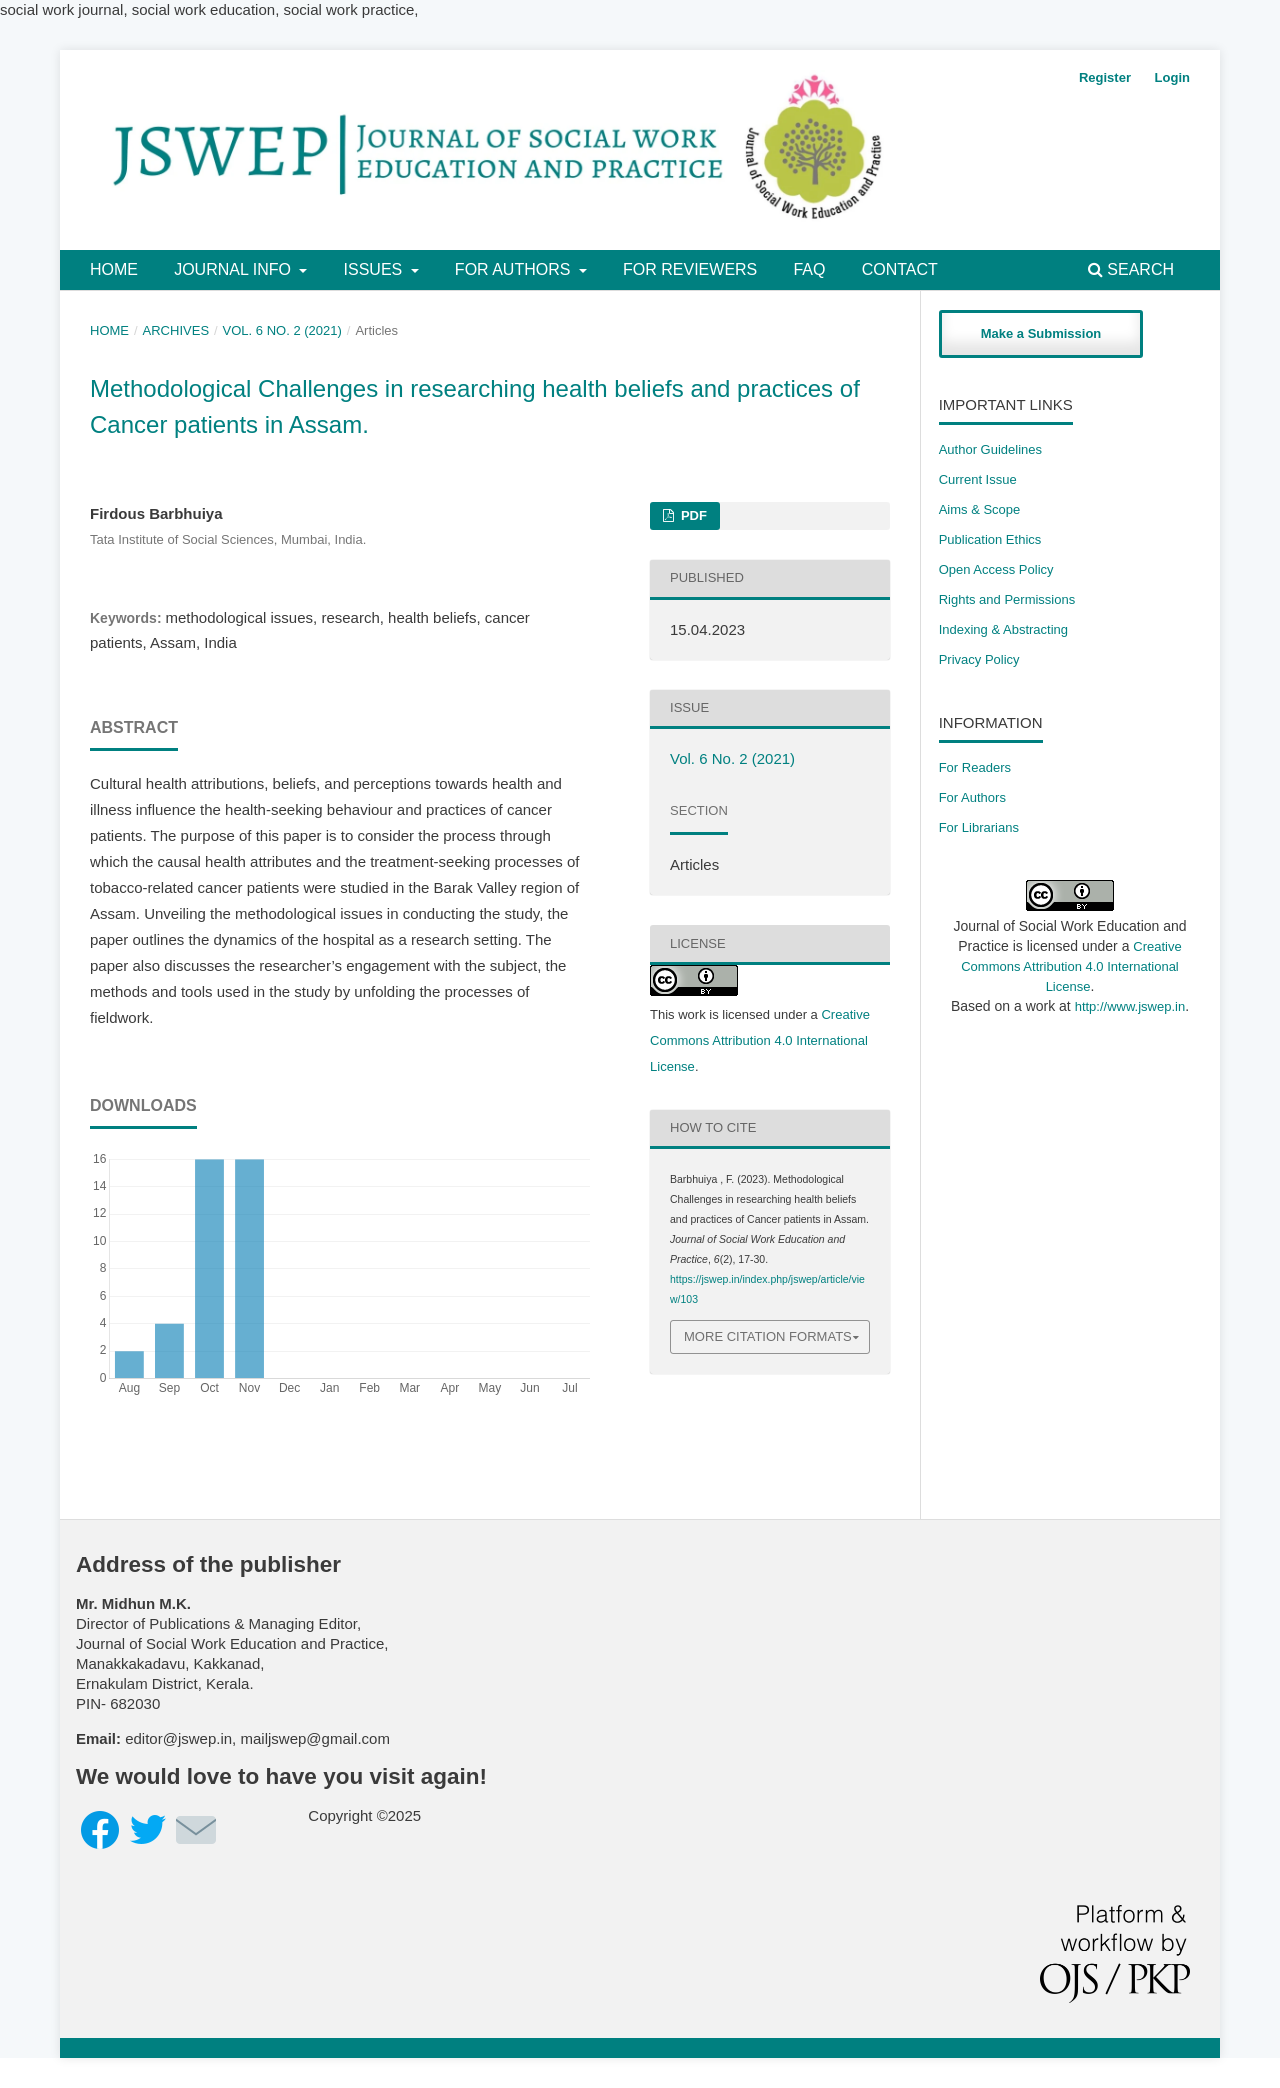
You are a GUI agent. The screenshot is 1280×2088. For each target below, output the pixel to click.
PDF (692, 515)
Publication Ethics (990, 539)
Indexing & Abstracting (1003, 629)
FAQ (809, 269)
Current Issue (978, 479)
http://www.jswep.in (1130, 1006)
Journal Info (234, 269)
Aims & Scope (980, 509)
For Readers (975, 767)
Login (1172, 77)
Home (114, 269)
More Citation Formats (768, 1336)
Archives (176, 330)
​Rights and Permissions (1007, 599)
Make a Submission (1041, 333)
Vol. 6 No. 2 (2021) (282, 330)
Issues (375, 269)
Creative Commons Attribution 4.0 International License (760, 1040)
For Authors (515, 269)
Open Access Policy (996, 569)
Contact (900, 269)
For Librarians (979, 827)
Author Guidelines (990, 449)
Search (1131, 269)
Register (1105, 77)
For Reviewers (690, 269)
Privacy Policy (979, 659)
